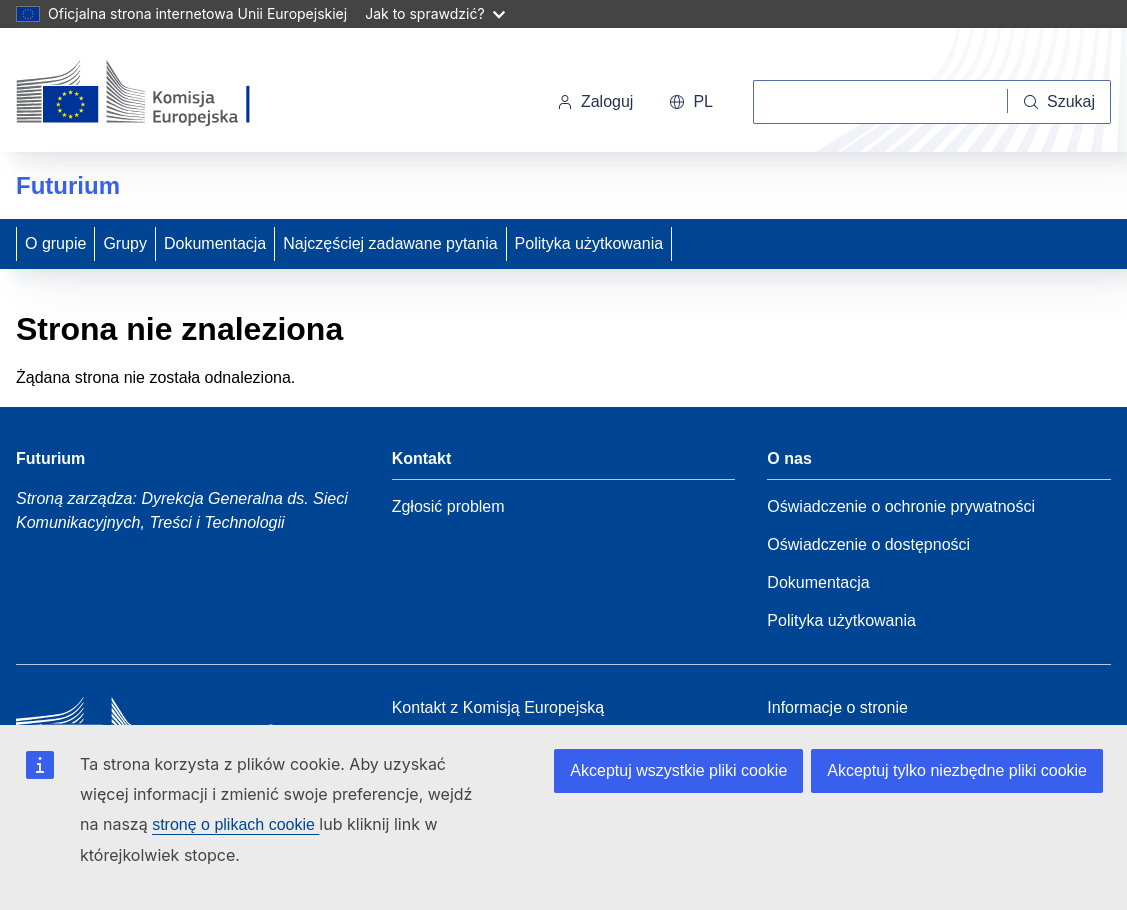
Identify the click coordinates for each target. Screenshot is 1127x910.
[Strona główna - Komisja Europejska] (153, 94)
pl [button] (691, 101)
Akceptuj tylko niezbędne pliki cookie (957, 770)
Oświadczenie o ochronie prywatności (901, 506)
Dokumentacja (215, 243)
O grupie (55, 243)
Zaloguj (595, 101)
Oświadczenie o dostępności (868, 544)
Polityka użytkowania (589, 243)
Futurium (68, 185)
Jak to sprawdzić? (434, 13)
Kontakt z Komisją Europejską (498, 707)
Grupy (125, 243)
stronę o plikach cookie (235, 824)
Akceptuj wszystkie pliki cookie (678, 770)
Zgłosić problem (448, 506)
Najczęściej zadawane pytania (390, 243)
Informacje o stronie (837, 707)
